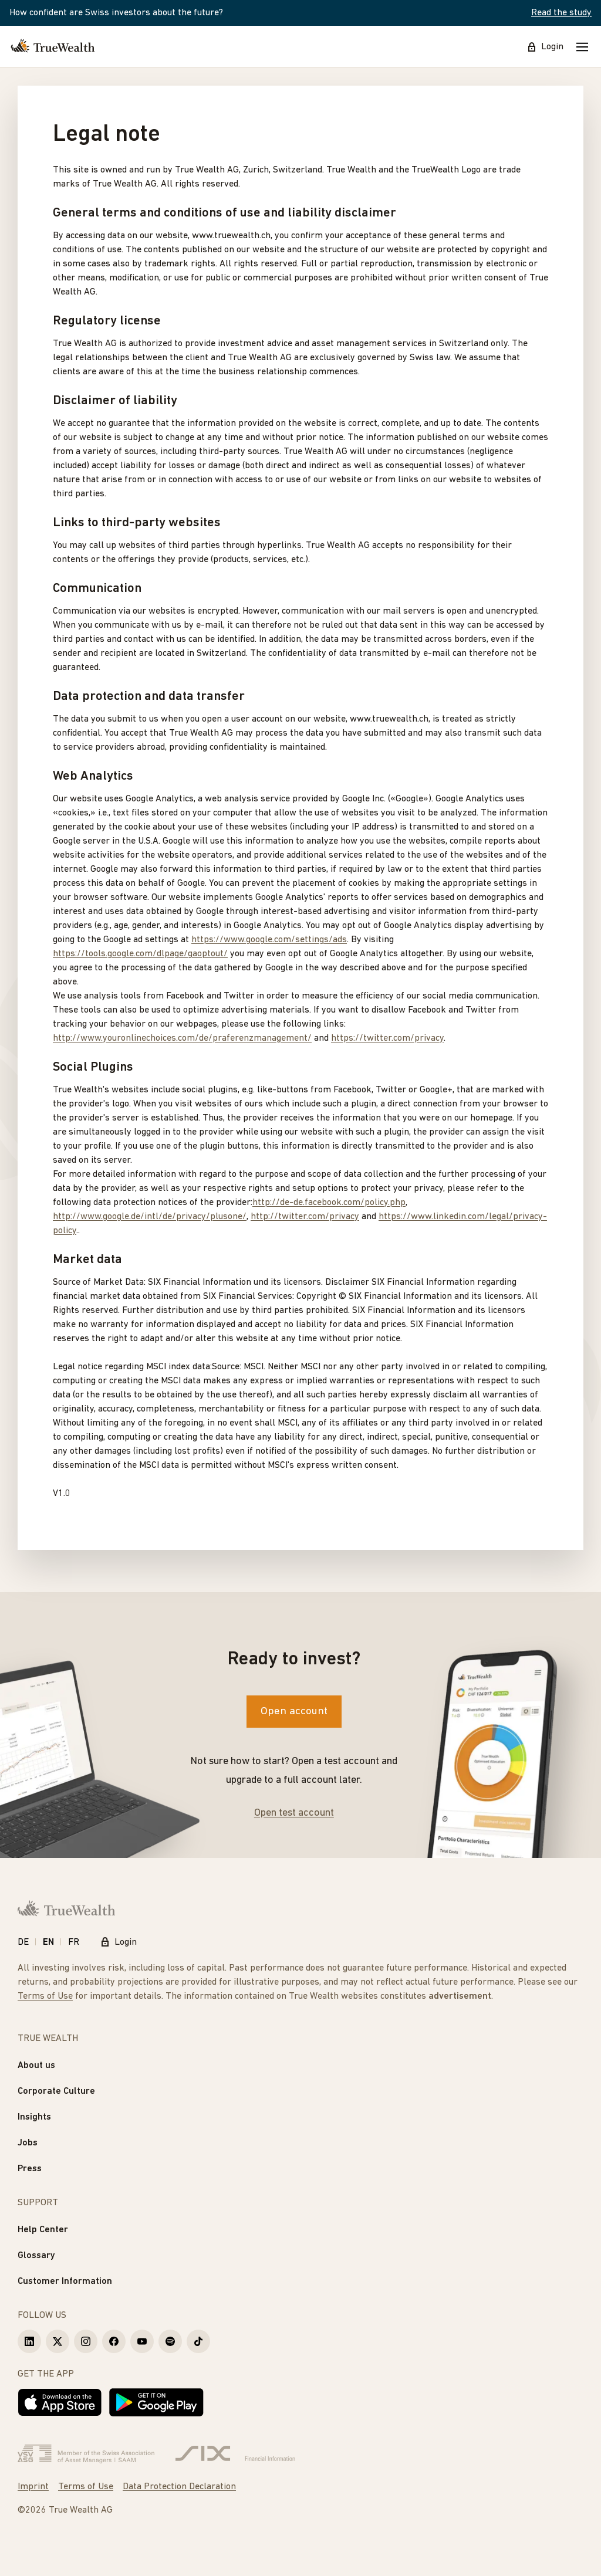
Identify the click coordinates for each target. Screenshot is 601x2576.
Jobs (28, 2143)
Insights (34, 2117)
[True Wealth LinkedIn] (29, 2341)
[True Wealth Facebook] (114, 2341)
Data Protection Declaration (179, 2487)
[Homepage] (52, 47)
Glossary (36, 2255)
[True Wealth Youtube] (142, 2341)
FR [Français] (73, 1942)
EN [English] (48, 1942)
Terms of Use (45, 1996)
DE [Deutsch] (23, 1942)
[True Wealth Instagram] (85, 2341)
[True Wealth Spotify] (170, 2341)
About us (36, 2065)
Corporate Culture (56, 2091)
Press (30, 2169)
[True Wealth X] (57, 2341)
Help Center (43, 2230)
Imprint (33, 2487)
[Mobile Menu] (582, 47)
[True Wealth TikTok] (198, 2341)
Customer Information (65, 2281)
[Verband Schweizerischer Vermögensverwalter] (86, 2454)
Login (545, 47)
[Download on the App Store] (60, 2402)
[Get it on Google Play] (156, 2402)
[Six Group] (235, 2454)
